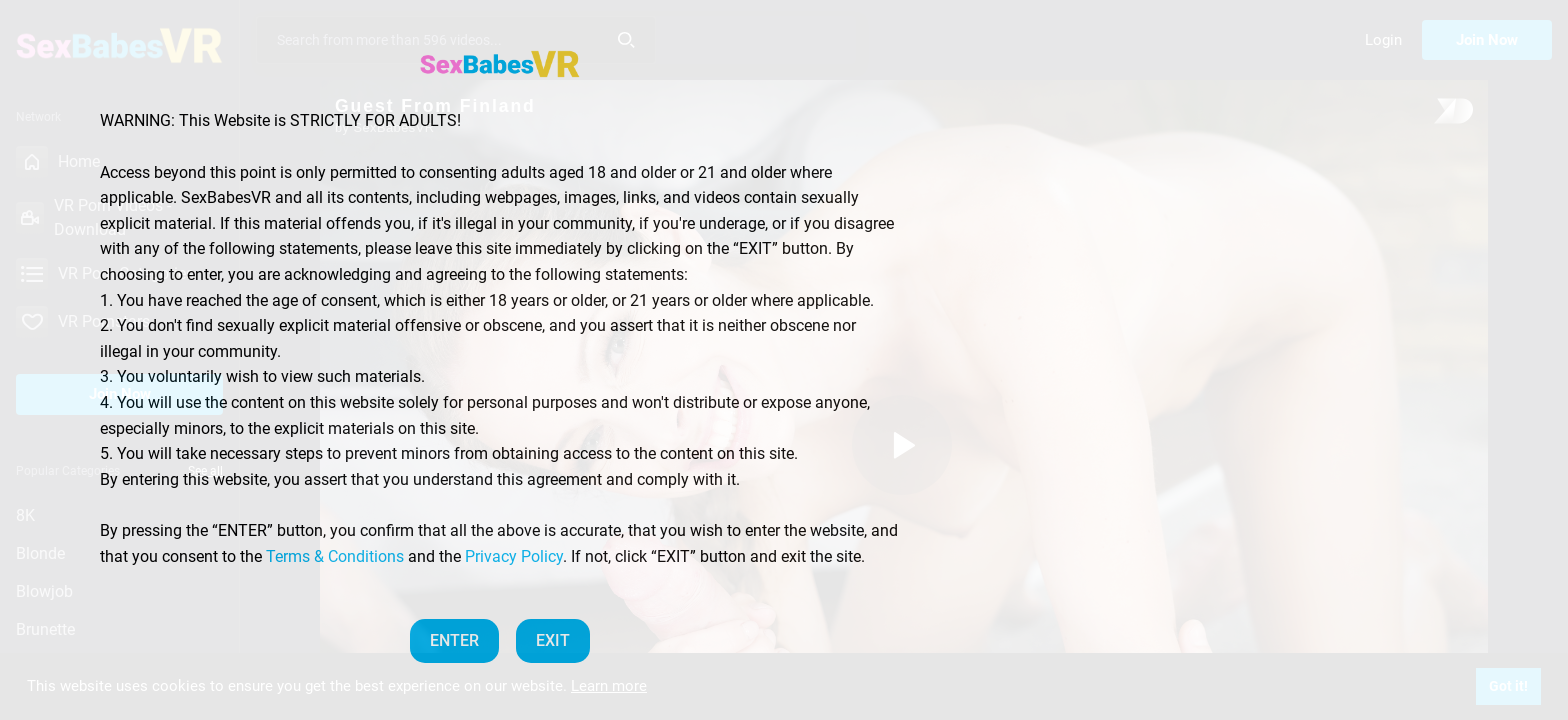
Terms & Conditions (335, 556)
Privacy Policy (514, 556)
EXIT (553, 640)
